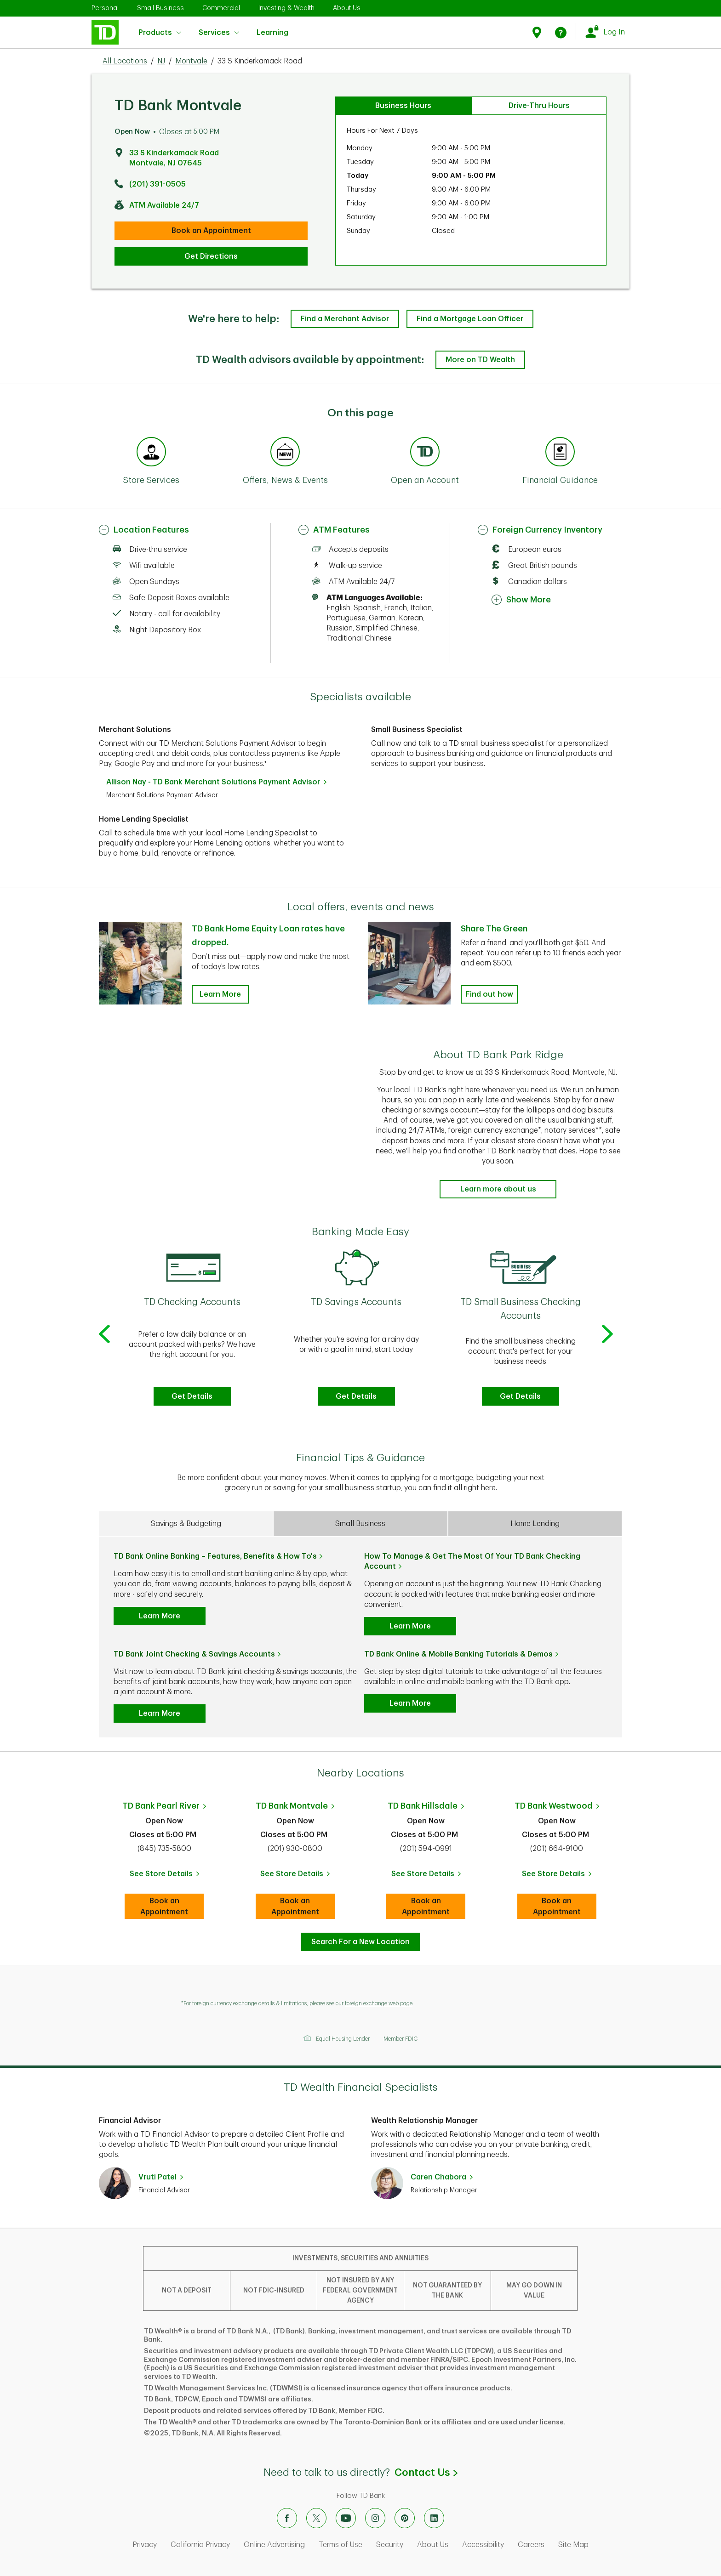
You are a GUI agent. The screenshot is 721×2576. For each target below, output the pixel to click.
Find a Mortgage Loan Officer (470, 319)
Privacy (144, 2544)
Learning (272, 26)
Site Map (573, 2544)
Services (219, 32)
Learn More (159, 1616)
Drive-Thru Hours (539, 105)
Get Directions (211, 256)
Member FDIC (400, 2039)
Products (159, 32)
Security (389, 2544)
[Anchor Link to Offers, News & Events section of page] (285, 453)
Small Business (160, 8)
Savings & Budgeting (186, 1523)
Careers (531, 2544)
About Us (346, 8)
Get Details (192, 1396)
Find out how (489, 994)
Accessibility (483, 2544)
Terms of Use (340, 2544)
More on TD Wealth (480, 359)
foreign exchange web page (378, 2003)
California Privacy (200, 2544)
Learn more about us (498, 1189)
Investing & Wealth (286, 8)
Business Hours (403, 105)
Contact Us (426, 2473)
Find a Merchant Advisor (345, 319)
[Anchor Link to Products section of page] (425, 453)
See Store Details (167, 1876)
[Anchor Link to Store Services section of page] (151, 453)
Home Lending (535, 1523)
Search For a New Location (360, 1942)
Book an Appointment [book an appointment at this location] (211, 230)
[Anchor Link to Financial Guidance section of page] (560, 453)
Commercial (221, 8)
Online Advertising (274, 2544)
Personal (105, 8)
